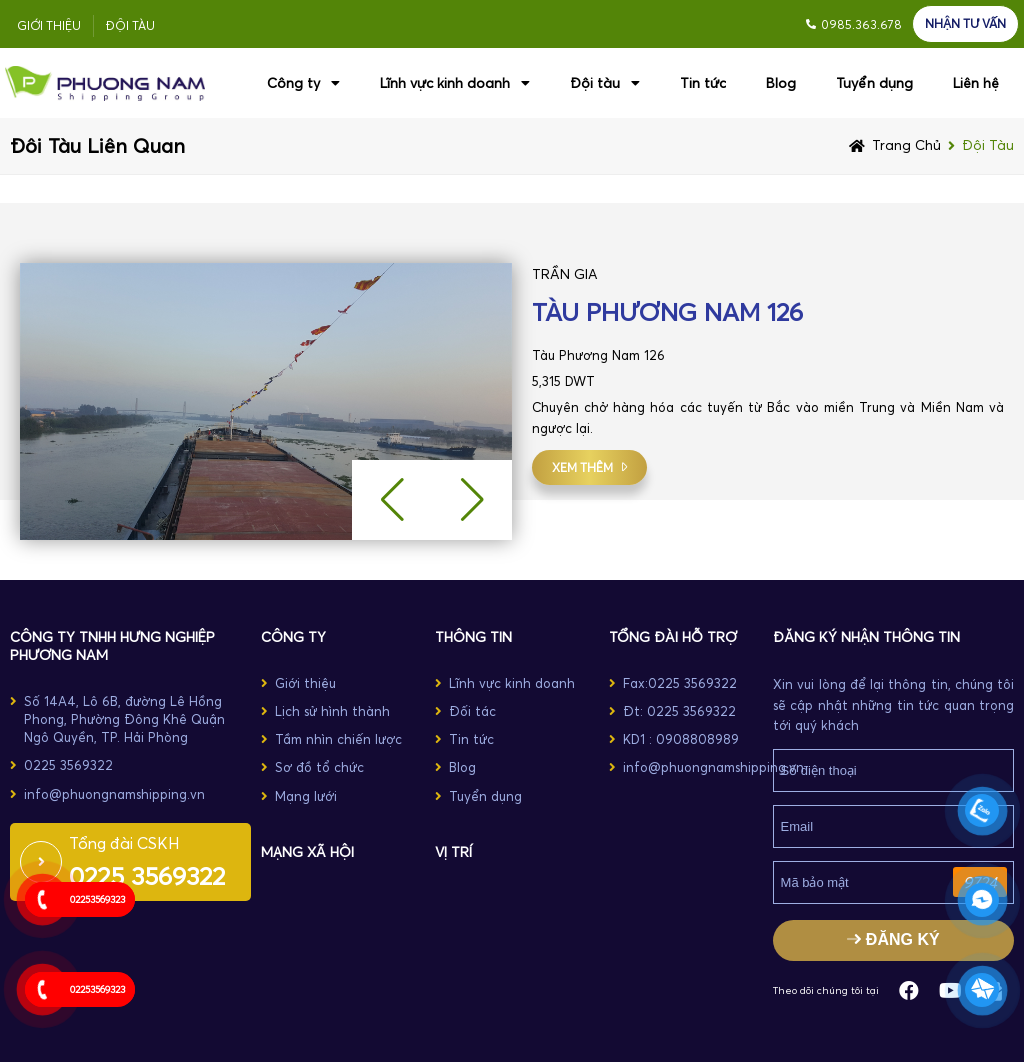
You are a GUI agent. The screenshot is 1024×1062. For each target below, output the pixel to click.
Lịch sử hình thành (332, 711)
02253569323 (97, 899)
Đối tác (472, 711)
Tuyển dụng (874, 83)
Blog (781, 83)
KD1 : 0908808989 (681, 739)
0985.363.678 (861, 24)
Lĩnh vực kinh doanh (455, 83)
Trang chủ (906, 145)
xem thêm (582, 467)
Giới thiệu (49, 25)
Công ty (303, 83)
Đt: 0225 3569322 (679, 711)
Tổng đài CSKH (124, 843)
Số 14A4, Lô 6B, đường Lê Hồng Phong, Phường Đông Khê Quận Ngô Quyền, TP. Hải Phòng (124, 719)
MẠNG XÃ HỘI (307, 852)
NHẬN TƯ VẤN (965, 23)
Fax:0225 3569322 (680, 683)
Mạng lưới (306, 796)
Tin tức (703, 83)
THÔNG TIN (473, 637)
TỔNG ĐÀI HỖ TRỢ (673, 637)
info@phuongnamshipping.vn (114, 794)
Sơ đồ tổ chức (319, 767)
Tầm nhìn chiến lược (338, 739)
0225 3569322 (68, 765)
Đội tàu (130, 25)
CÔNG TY (293, 637)
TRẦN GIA (565, 274)
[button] (472, 500)
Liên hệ (976, 83)
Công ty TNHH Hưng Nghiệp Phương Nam (112, 646)
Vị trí (453, 852)
